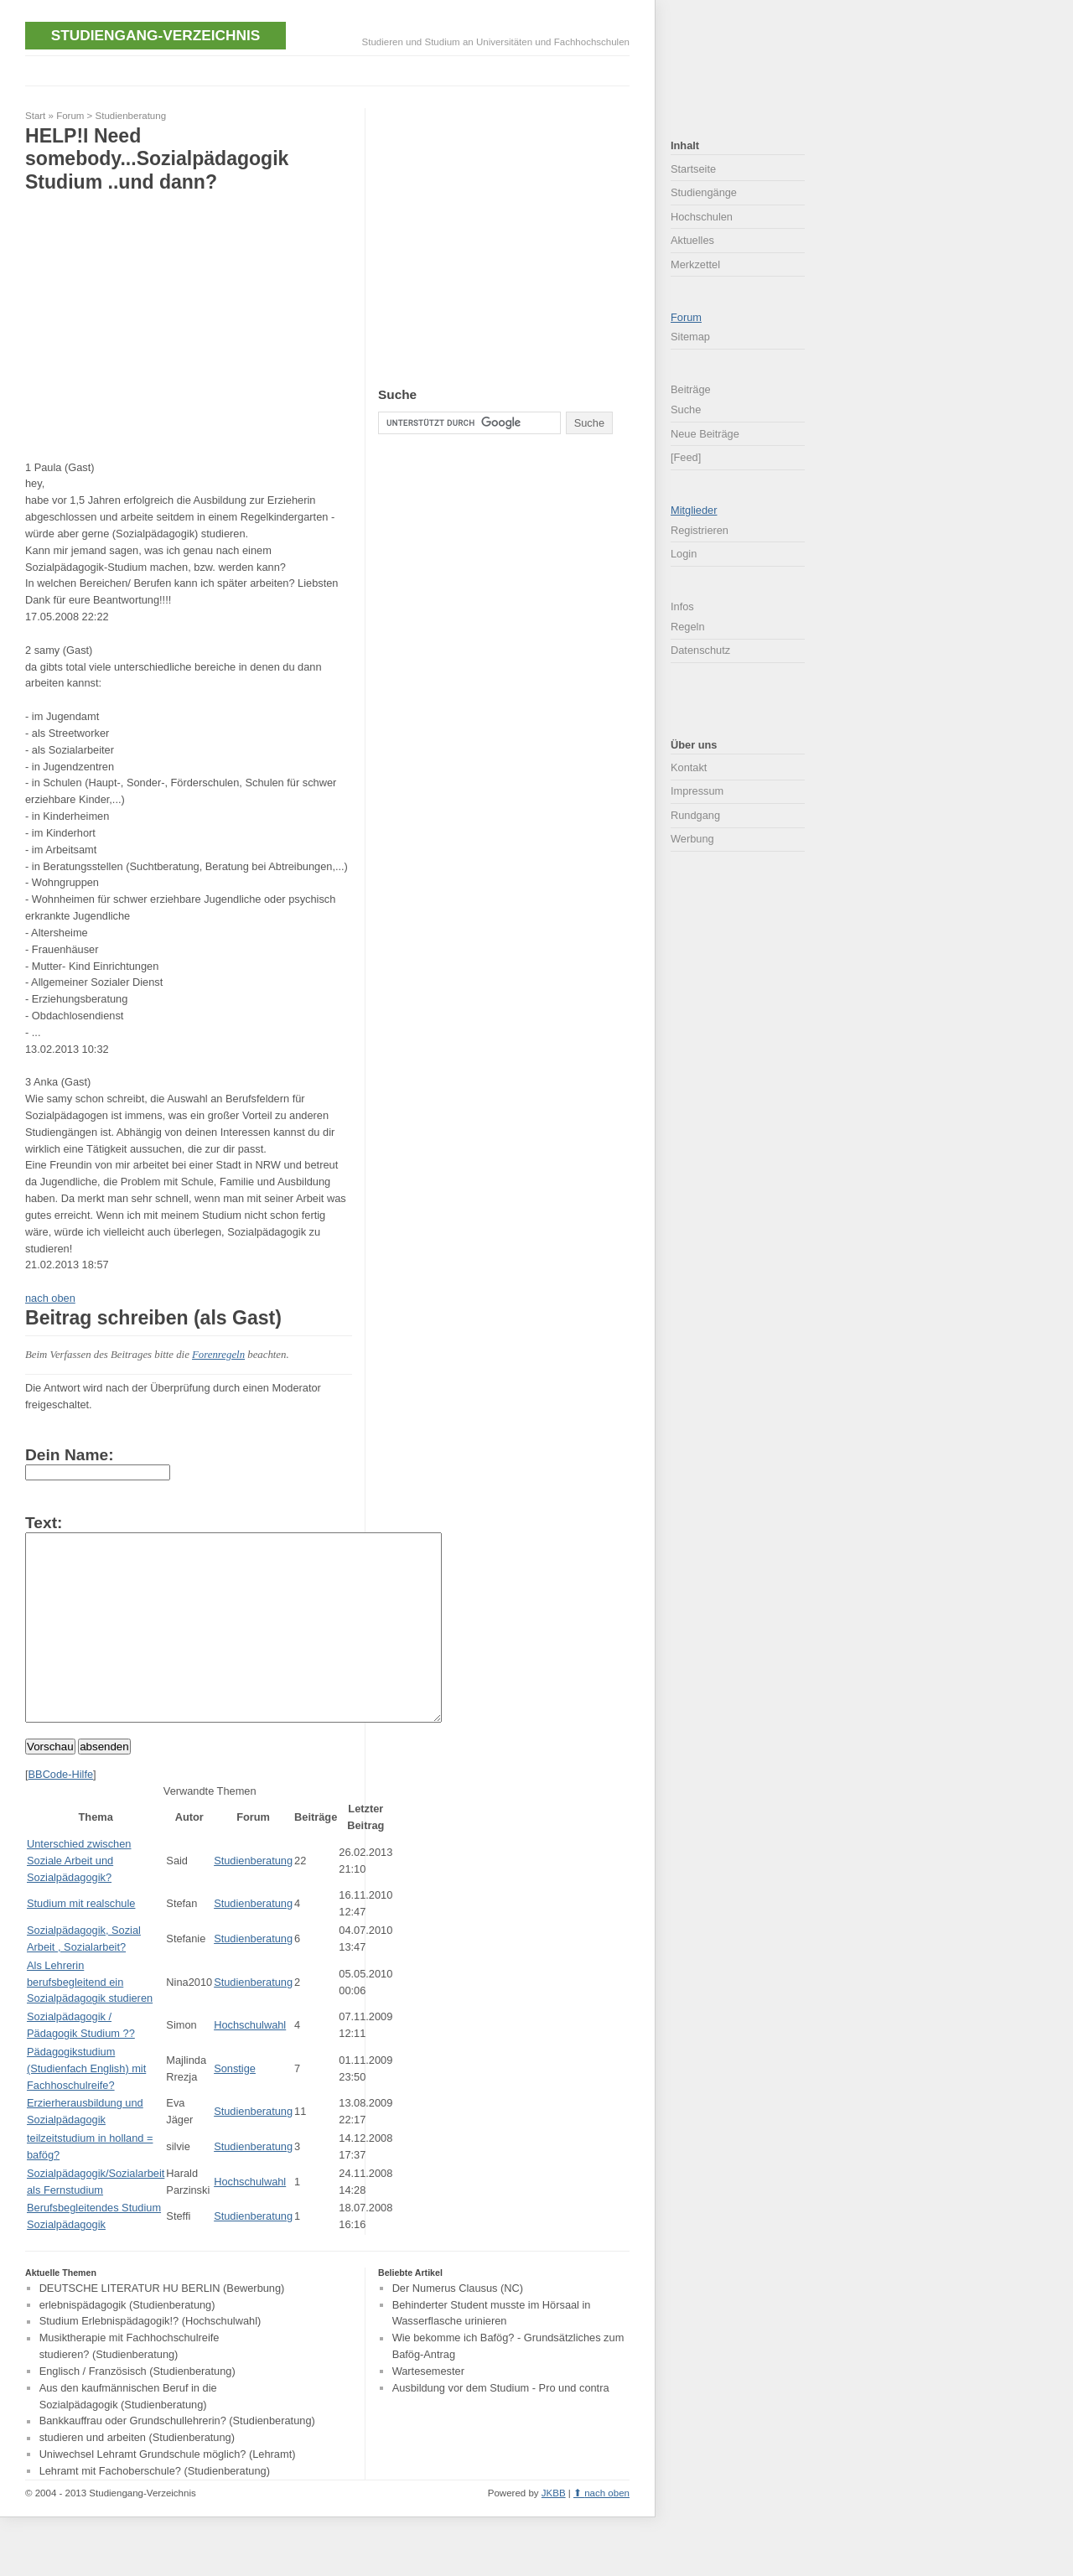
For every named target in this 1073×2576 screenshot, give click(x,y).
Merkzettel (695, 264)
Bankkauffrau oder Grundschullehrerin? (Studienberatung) (177, 2459)
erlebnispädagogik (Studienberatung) (127, 2342)
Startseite (693, 169)
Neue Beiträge (705, 434)
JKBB (554, 2531)
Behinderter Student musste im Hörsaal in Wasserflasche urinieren (491, 2351)
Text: (43, 1523)
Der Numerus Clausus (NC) (457, 2325)
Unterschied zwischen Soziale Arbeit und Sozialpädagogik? (79, 1898)
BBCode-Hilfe (61, 1812)
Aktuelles (692, 240)
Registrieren (699, 530)
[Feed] (686, 457)
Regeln (688, 626)
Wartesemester (428, 2408)
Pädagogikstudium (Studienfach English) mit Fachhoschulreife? (86, 2106)
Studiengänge (704, 192)
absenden (104, 1784)
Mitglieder (694, 510)
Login (684, 553)
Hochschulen (702, 216)
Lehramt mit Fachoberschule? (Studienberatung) (154, 2508)
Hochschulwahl (250, 2062)
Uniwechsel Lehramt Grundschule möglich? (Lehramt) (167, 2491)
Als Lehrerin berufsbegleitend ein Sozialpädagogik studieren (90, 2020)
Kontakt (689, 767)
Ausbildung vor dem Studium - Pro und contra (500, 2425)
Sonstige (235, 2106)
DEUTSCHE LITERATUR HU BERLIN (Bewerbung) (162, 2325)
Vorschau (50, 1784)
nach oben (50, 1298)
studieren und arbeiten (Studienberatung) (137, 2476)
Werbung (692, 838)
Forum (70, 116)
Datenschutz (700, 650)
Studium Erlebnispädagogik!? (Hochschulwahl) (150, 2359)
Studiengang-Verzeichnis (155, 35)
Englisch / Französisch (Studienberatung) (137, 2408)
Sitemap (690, 336)
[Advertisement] (330, 69)
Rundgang (695, 815)
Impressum (697, 791)
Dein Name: (69, 1455)
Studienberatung (131, 116)
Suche (686, 409)
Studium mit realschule (81, 1941)
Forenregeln (218, 1355)
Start (35, 116)
